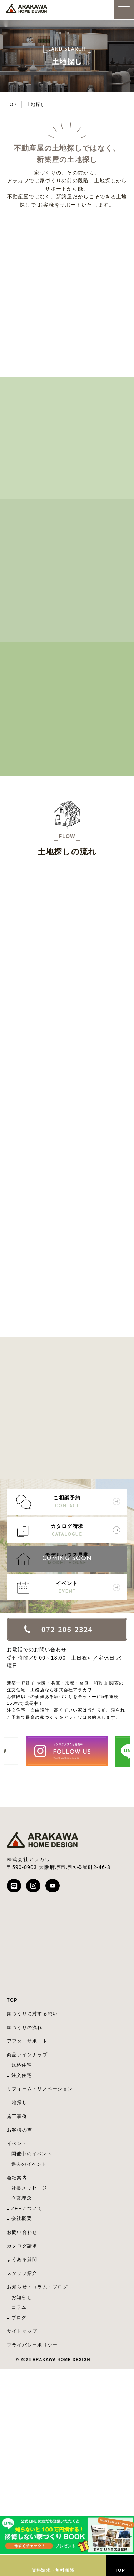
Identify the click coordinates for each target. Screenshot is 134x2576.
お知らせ (21, 2297)
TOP (12, 104)
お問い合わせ (22, 2232)
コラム (19, 2307)
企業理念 (21, 2198)
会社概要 (21, 2218)
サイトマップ (22, 2331)
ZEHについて (27, 2208)
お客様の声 (19, 2130)
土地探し (17, 2102)
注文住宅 (21, 2075)
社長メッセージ (29, 2188)
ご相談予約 (67, 1502)
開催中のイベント (31, 2153)
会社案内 (17, 2177)
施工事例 (17, 2116)
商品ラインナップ (27, 2054)
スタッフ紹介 (22, 2273)
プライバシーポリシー (32, 2345)
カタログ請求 (67, 1530)
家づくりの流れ (25, 2027)
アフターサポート (27, 2041)
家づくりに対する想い (32, 2013)
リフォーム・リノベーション (40, 2089)
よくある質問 (22, 2259)
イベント (67, 1587)
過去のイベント (29, 2164)
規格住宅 (21, 2065)
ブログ (19, 2317)
